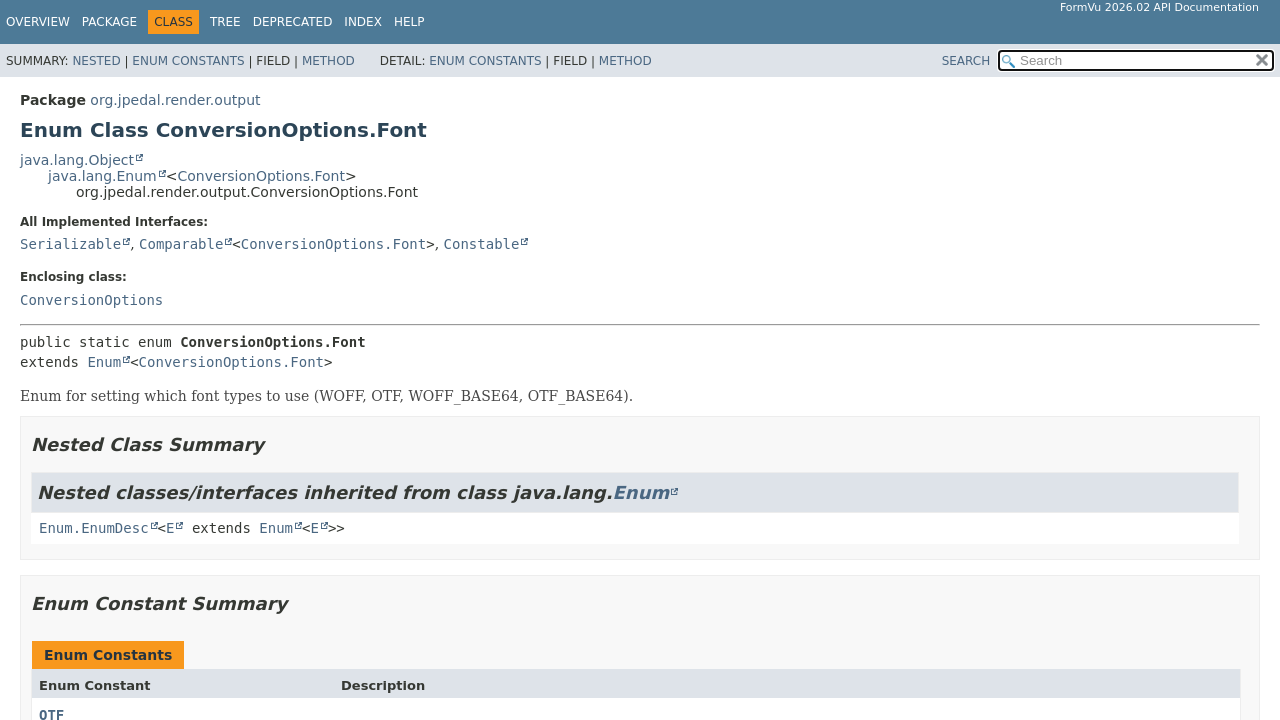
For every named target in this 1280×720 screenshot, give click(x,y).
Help (409, 22)
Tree (225, 22)
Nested (96, 61)
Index (363, 22)
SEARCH (966, 61)
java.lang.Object (77, 160)
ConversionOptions (91, 300)
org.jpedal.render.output (175, 100)
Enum (104, 362)
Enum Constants (188, 61)
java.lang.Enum (102, 176)
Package (109, 22)
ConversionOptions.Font (260, 176)
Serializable (70, 244)
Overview (38, 22)
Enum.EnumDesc (94, 528)
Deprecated (293, 22)
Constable (482, 244)
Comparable (181, 244)
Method (328, 61)
